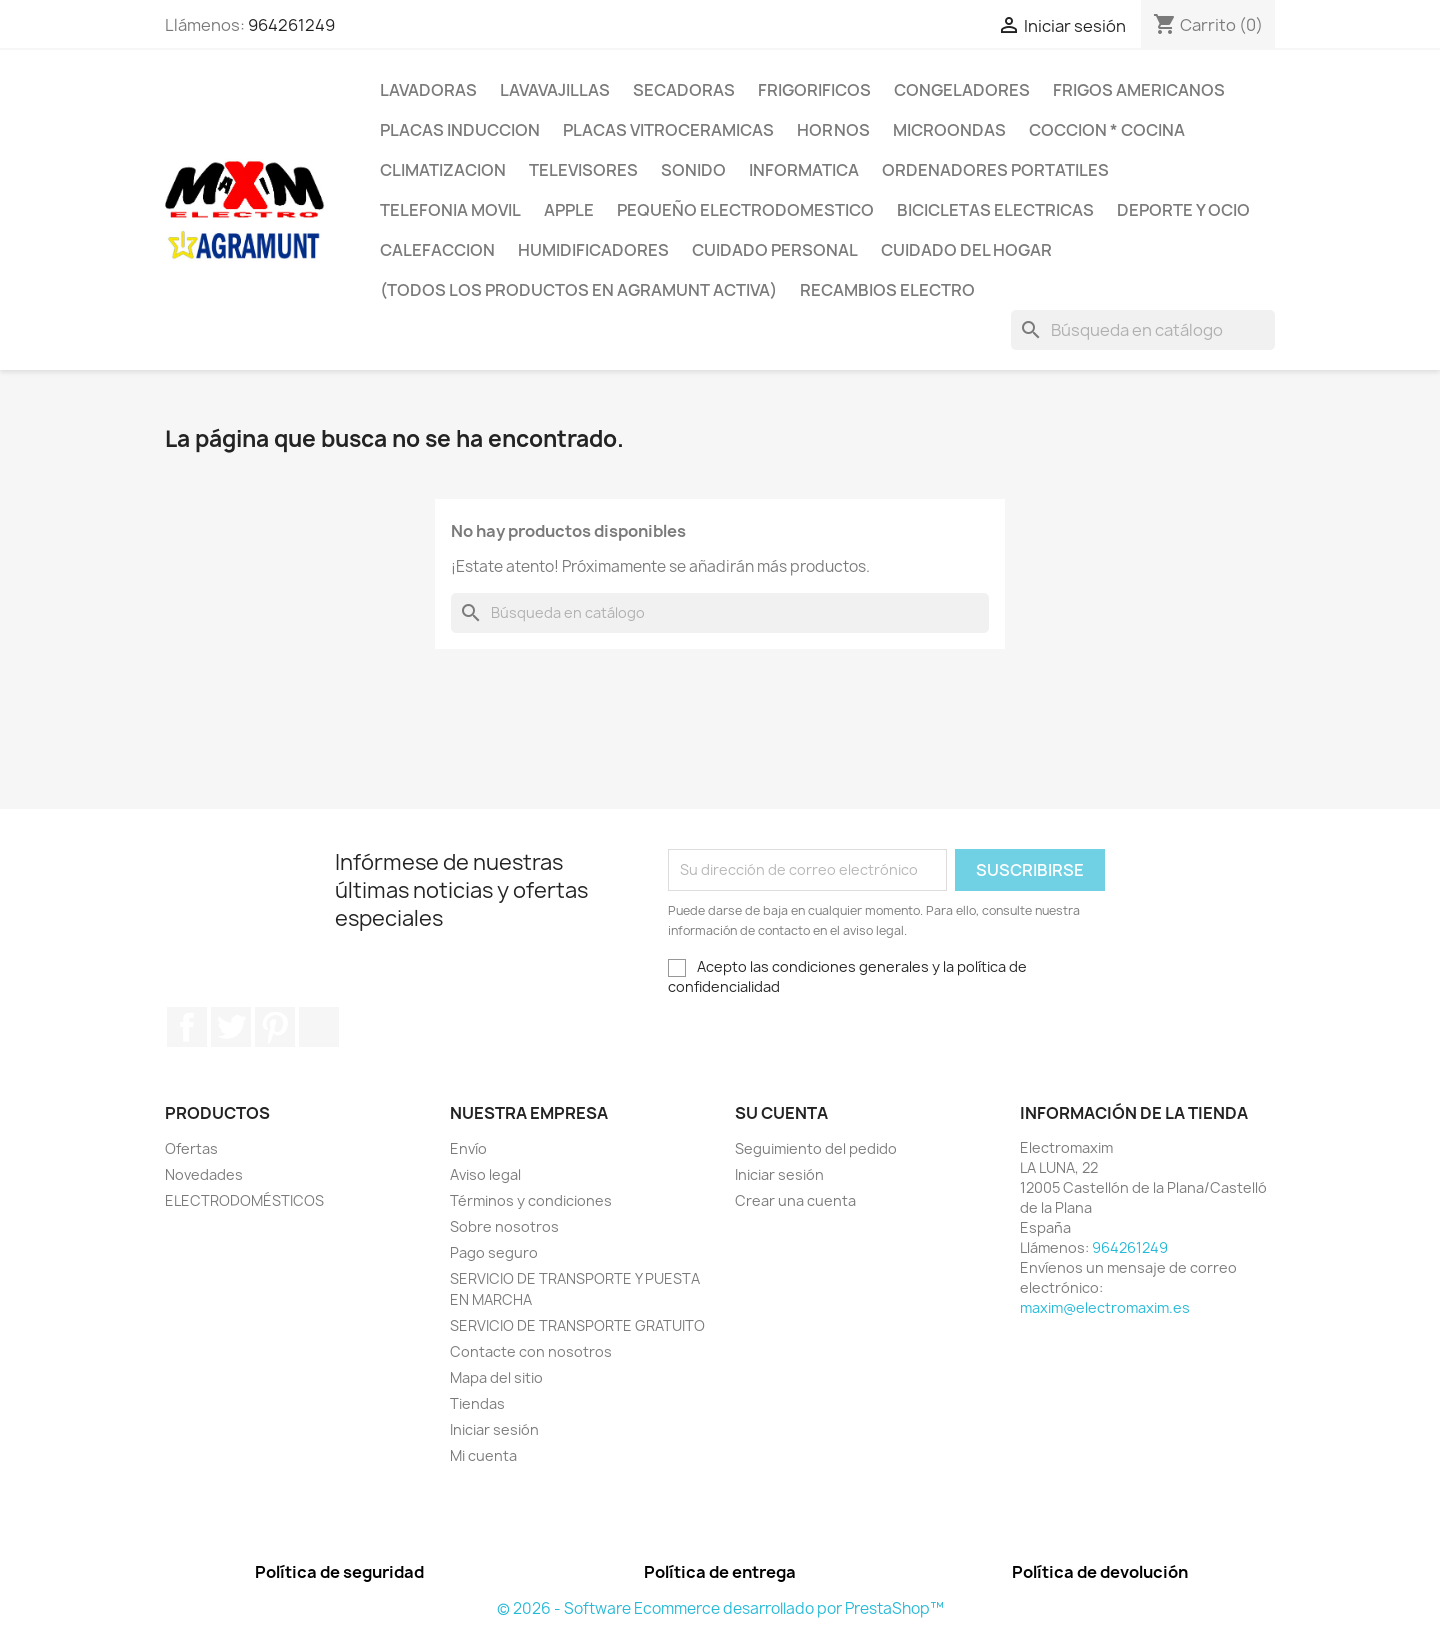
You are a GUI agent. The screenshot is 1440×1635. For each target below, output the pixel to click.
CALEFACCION (437, 250)
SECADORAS (684, 90)
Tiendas (477, 1403)
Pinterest (275, 1027)
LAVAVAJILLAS (555, 90)
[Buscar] (1143, 330)
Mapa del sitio (496, 1377)
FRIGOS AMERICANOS (1139, 90)
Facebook (187, 1027)
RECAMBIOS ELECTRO (887, 290)
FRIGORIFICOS (814, 90)
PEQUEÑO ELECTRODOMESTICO (745, 210)
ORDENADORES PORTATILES (995, 170)
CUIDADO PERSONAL (775, 250)
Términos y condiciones (531, 1200)
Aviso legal (485, 1174)
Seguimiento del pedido (816, 1148)
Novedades (204, 1174)
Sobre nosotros (504, 1226)
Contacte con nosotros (531, 1351)
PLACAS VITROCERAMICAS (668, 130)
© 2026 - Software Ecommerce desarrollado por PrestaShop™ (720, 1608)
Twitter (231, 1027)
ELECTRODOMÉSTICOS (244, 1200)
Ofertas (191, 1148)
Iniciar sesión (494, 1429)
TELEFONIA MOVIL (450, 210)
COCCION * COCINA (1107, 130)
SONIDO (693, 170)
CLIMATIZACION (443, 170)
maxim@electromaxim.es (1105, 1307)
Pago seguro (494, 1252)
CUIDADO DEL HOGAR (966, 250)
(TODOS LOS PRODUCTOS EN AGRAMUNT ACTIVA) (578, 290)
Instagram (319, 1027)
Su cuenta (781, 1113)
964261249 (291, 25)
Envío (468, 1148)
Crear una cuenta (795, 1200)
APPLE (569, 210)
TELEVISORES (583, 170)
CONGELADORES (962, 90)
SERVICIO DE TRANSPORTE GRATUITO (577, 1325)
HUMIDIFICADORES (593, 250)
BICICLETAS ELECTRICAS (995, 210)
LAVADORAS (428, 90)
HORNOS (833, 130)
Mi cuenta (483, 1455)
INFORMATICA (804, 170)
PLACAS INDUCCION (460, 130)
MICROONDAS (949, 130)
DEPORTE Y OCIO (1183, 210)
